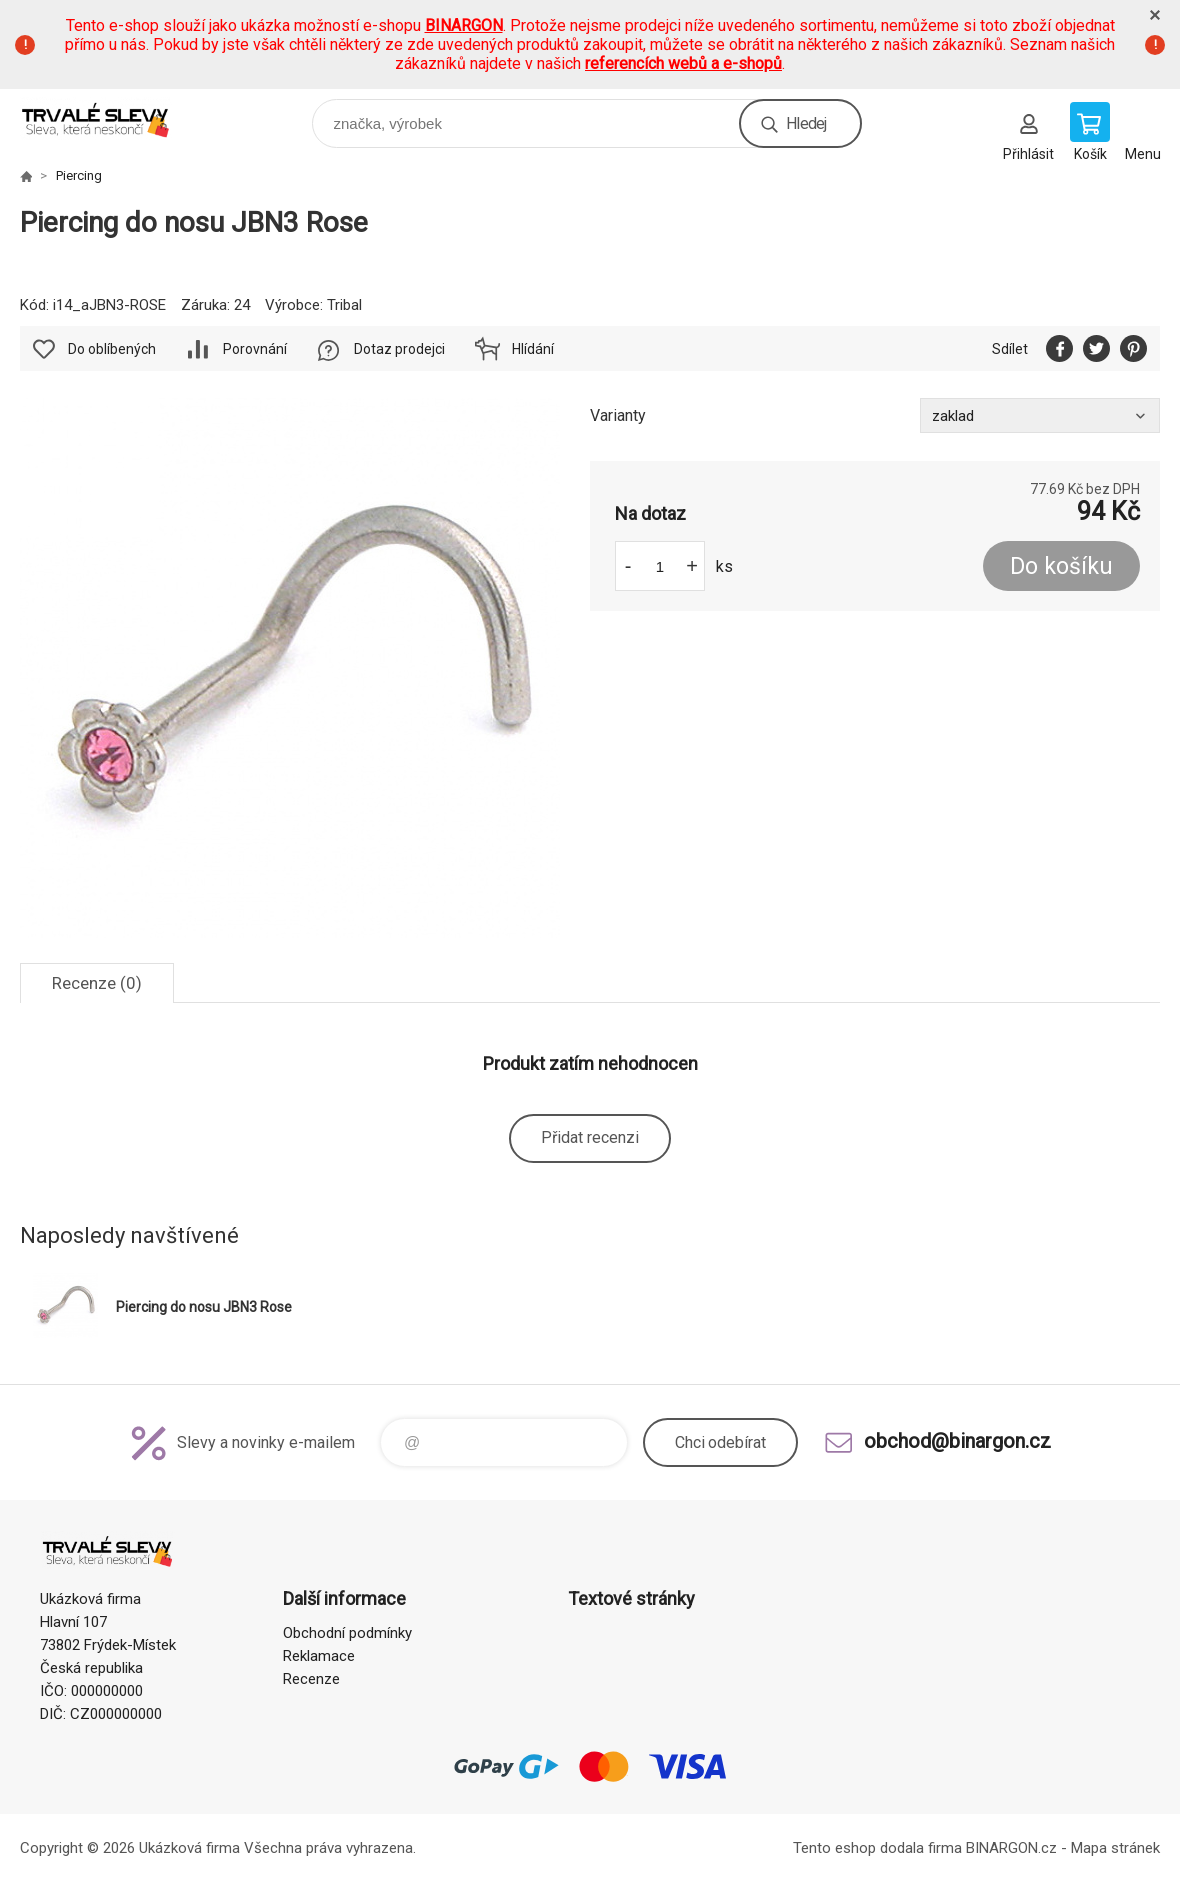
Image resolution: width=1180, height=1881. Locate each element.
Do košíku (1061, 566)
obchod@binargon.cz (957, 1441)
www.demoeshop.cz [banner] (108, 118)
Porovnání (255, 349)
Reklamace (319, 1656)
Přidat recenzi (590, 1137)
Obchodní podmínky (347, 1633)
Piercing (79, 175)
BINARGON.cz (1011, 1848)
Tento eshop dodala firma (877, 1848)
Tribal (344, 305)
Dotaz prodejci (399, 349)
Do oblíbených (112, 349)
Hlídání (533, 349)
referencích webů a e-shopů (683, 63)
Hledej (806, 123)
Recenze (311, 1679)
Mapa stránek (1115, 1848)
